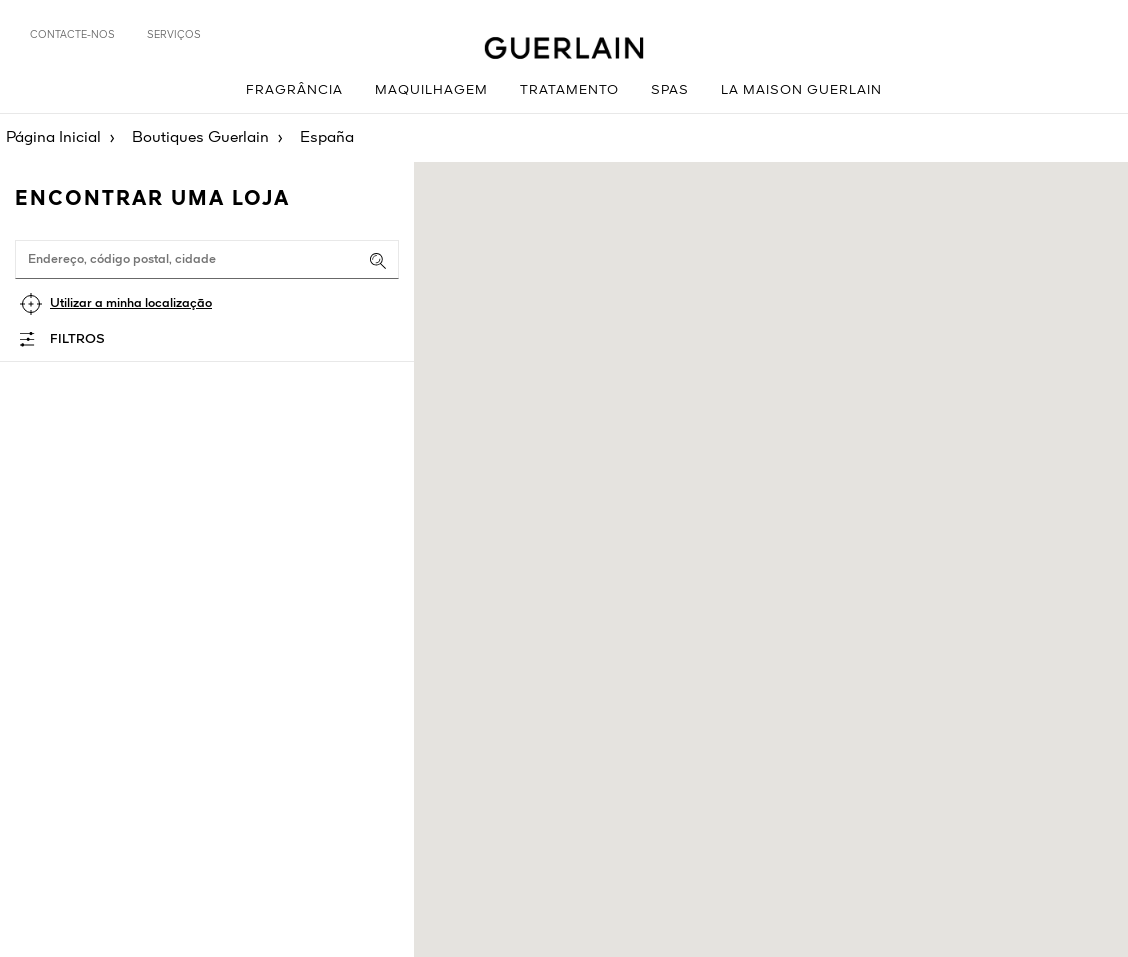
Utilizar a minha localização (131, 303)
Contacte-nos (72, 35)
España (327, 138)
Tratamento (569, 90)
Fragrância (294, 90)
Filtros (77, 339)
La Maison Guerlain (801, 90)
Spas (670, 90)
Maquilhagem (431, 90)
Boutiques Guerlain (200, 138)
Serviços (174, 35)
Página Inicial (53, 138)
